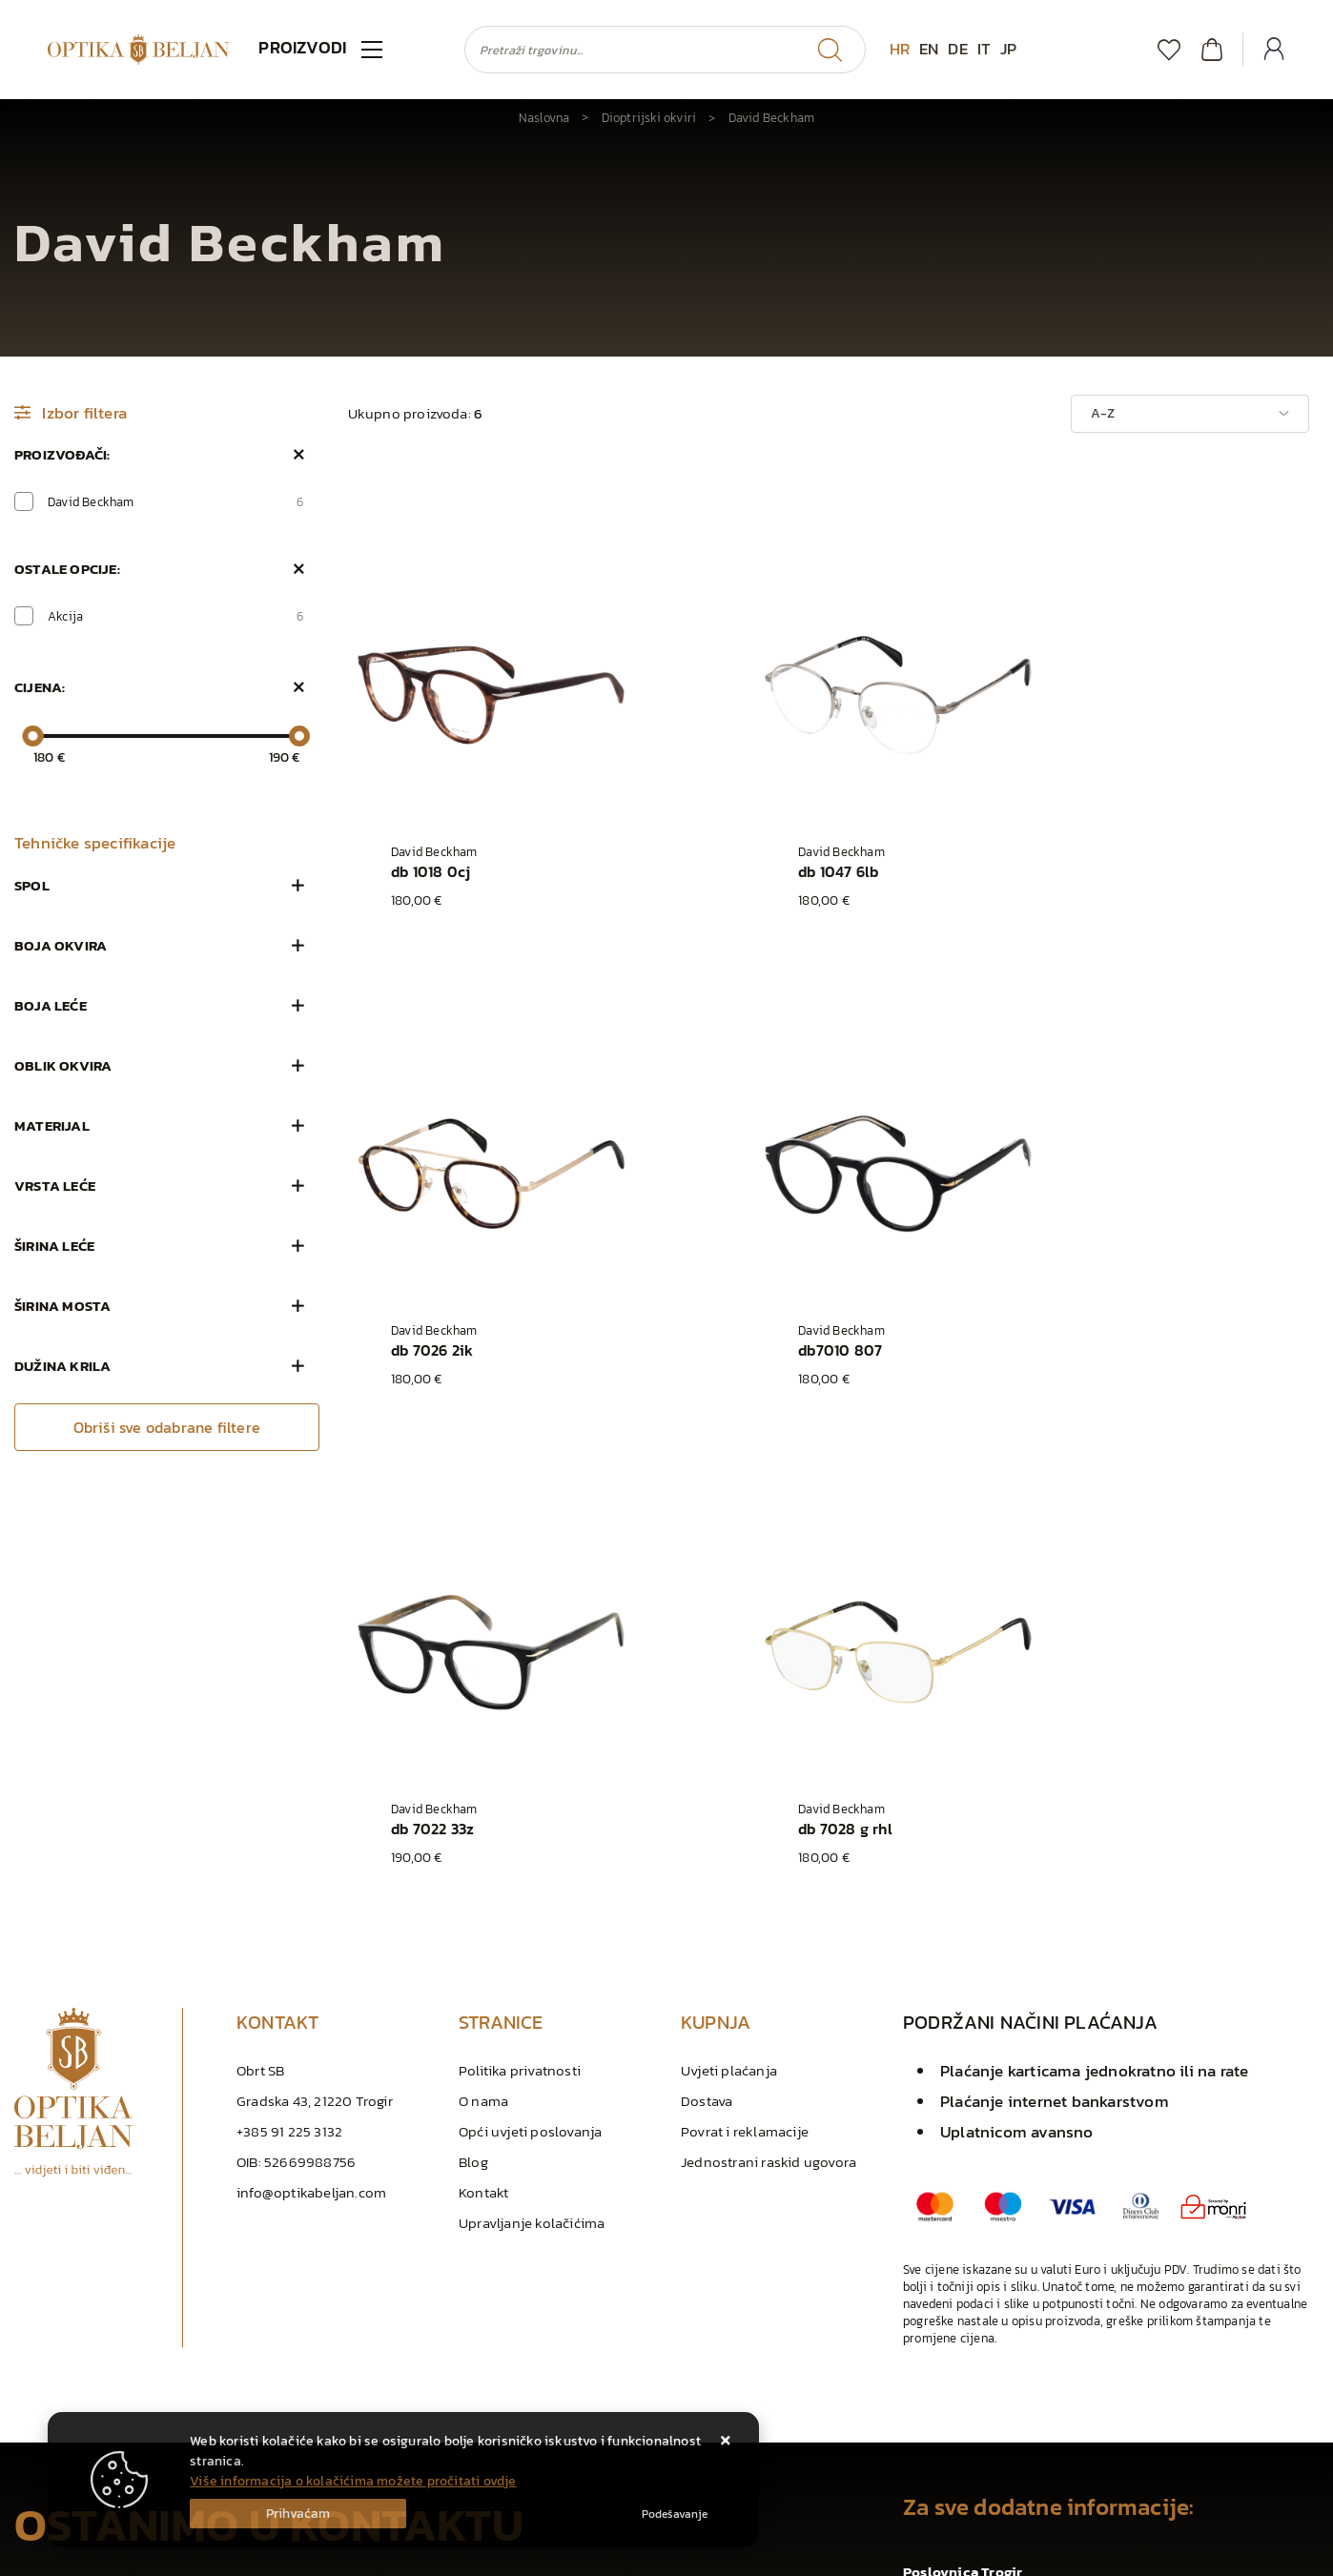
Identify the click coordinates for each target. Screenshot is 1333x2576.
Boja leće (50, 1005)
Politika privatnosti (520, 1628)
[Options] (674, 2514)
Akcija (176, 615)
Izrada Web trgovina (242, 2556)
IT (984, 48)
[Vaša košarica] (1211, 49)
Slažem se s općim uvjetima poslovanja (156, 2344)
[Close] (298, 2513)
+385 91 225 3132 (289, 1689)
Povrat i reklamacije (745, 1689)
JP (1008, 48)
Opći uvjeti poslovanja (530, 1689)
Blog (473, 1719)
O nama (483, 1658)
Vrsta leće (54, 1185)
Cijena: (39, 687)
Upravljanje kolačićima (532, 1780)
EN (928, 48)
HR (900, 48)
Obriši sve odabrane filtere (166, 1427)
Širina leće (54, 1246)
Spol (32, 885)
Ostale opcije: (67, 569)
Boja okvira (60, 945)
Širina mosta (62, 1306)
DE (957, 48)
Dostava (706, 1658)
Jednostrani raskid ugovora (768, 1719)
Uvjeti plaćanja (729, 1628)
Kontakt (483, 1750)
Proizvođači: (62, 454)
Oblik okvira (63, 1065)
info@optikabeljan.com (311, 1750)
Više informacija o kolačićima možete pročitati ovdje (353, 2481)
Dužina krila (62, 1366)
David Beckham (176, 501)
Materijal (52, 1125)
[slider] (32, 736)
